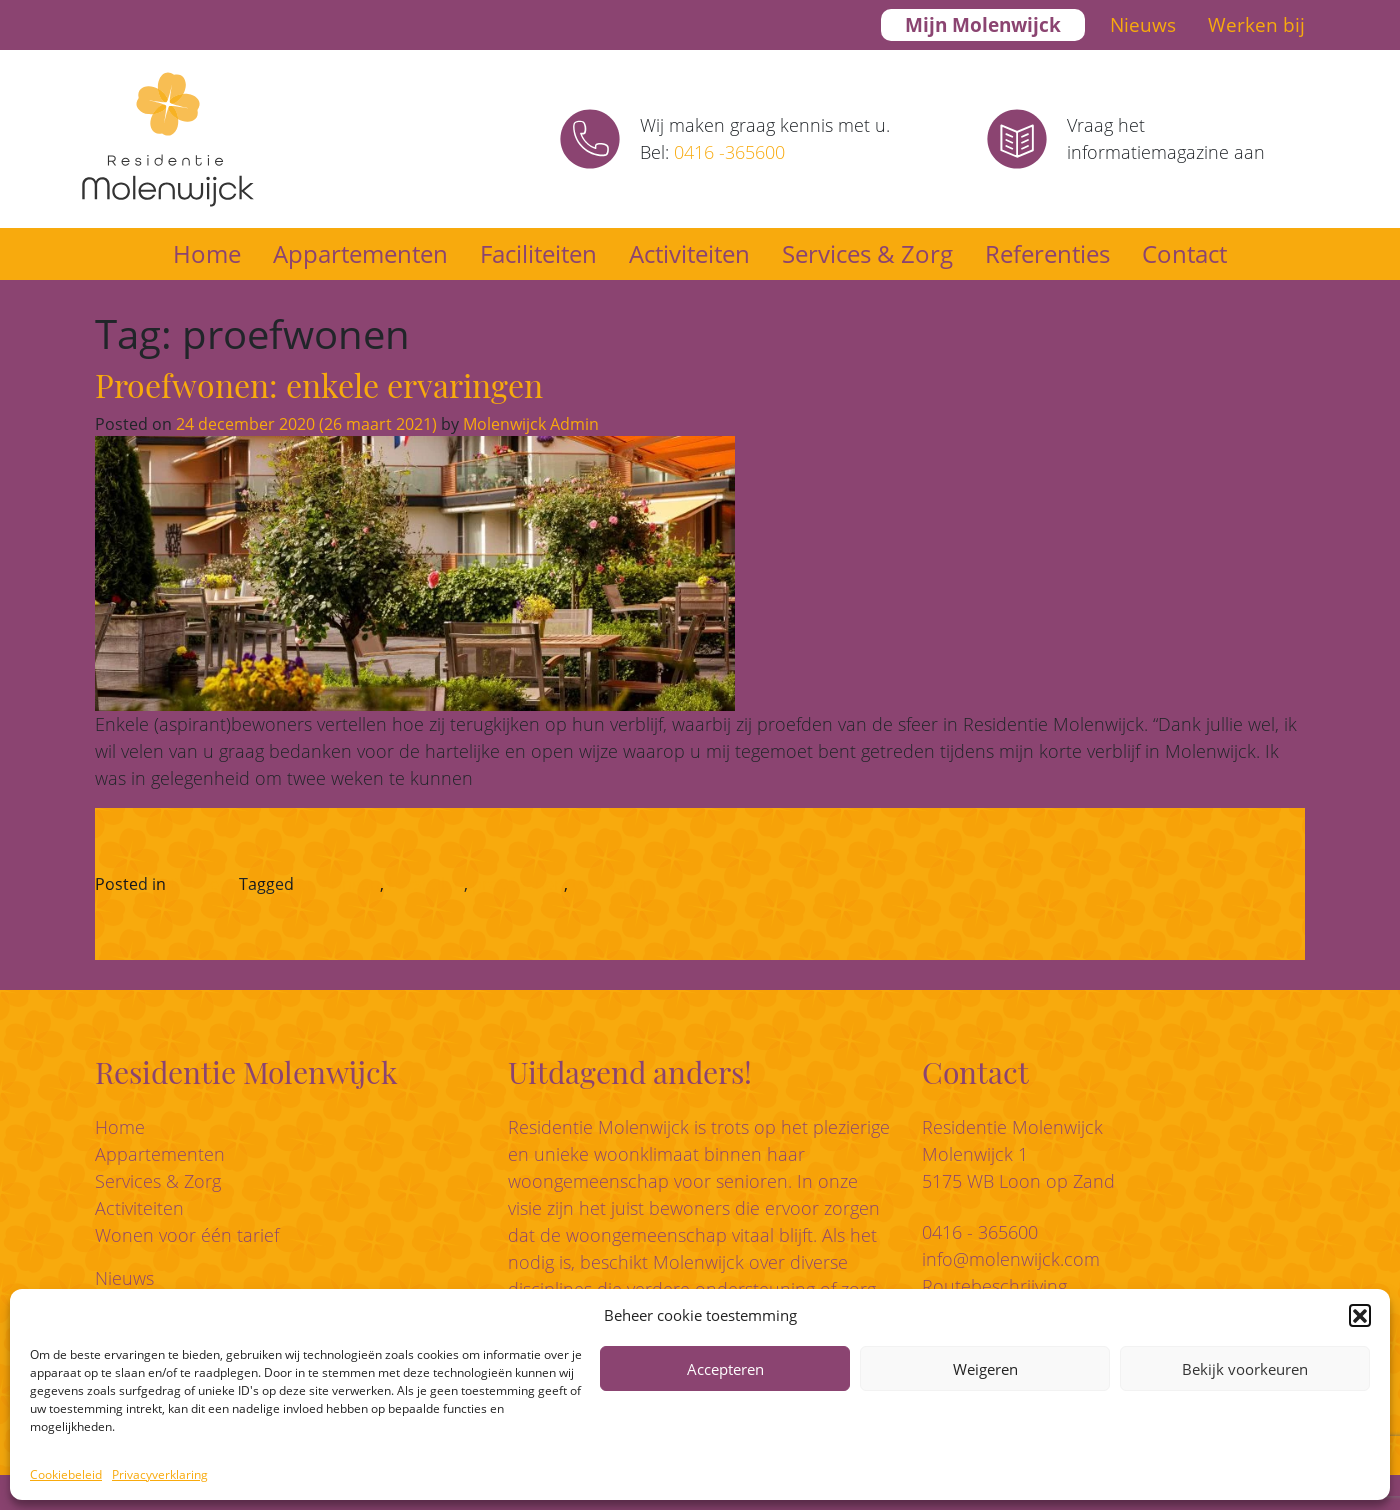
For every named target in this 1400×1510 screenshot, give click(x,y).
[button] (1360, 1315)
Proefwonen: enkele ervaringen (319, 384)
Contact (1184, 253)
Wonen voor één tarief (187, 1235)
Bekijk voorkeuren (1245, 1369)
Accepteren (725, 1369)
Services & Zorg (867, 253)
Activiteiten (689, 253)
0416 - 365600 (980, 1232)
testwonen (612, 884)
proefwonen (518, 884)
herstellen (426, 884)
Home (207, 253)
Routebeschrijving (994, 1286)
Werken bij (1256, 25)
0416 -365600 (729, 152)
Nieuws (1143, 25)
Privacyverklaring (160, 1474)
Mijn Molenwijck (983, 25)
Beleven (199, 884)
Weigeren (985, 1369)
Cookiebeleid (66, 1474)
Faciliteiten (538, 253)
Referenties (1047, 253)
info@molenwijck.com (1011, 1259)
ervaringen (339, 884)
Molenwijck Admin (529, 424)
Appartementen (360, 253)
